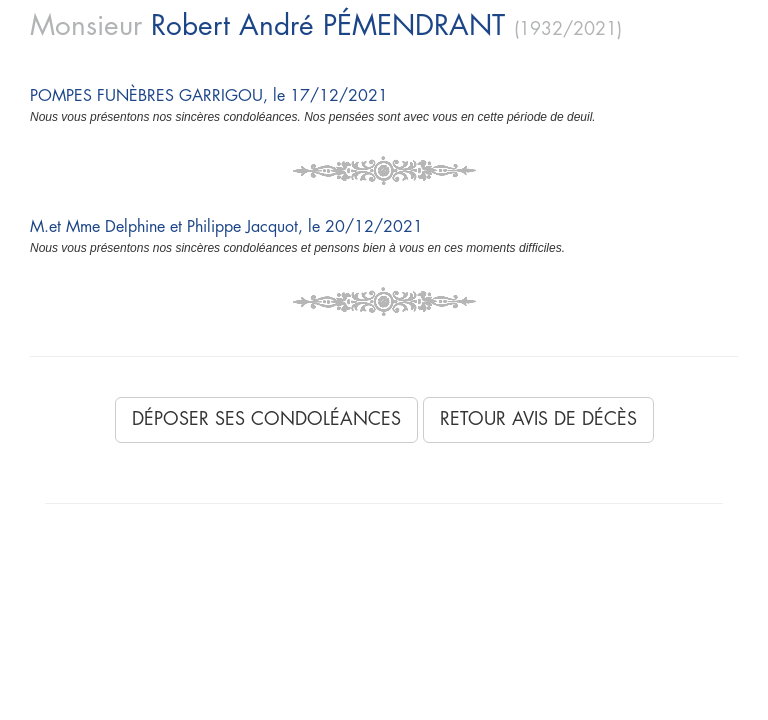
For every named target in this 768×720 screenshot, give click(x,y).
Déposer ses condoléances (266, 419)
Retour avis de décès (538, 419)
